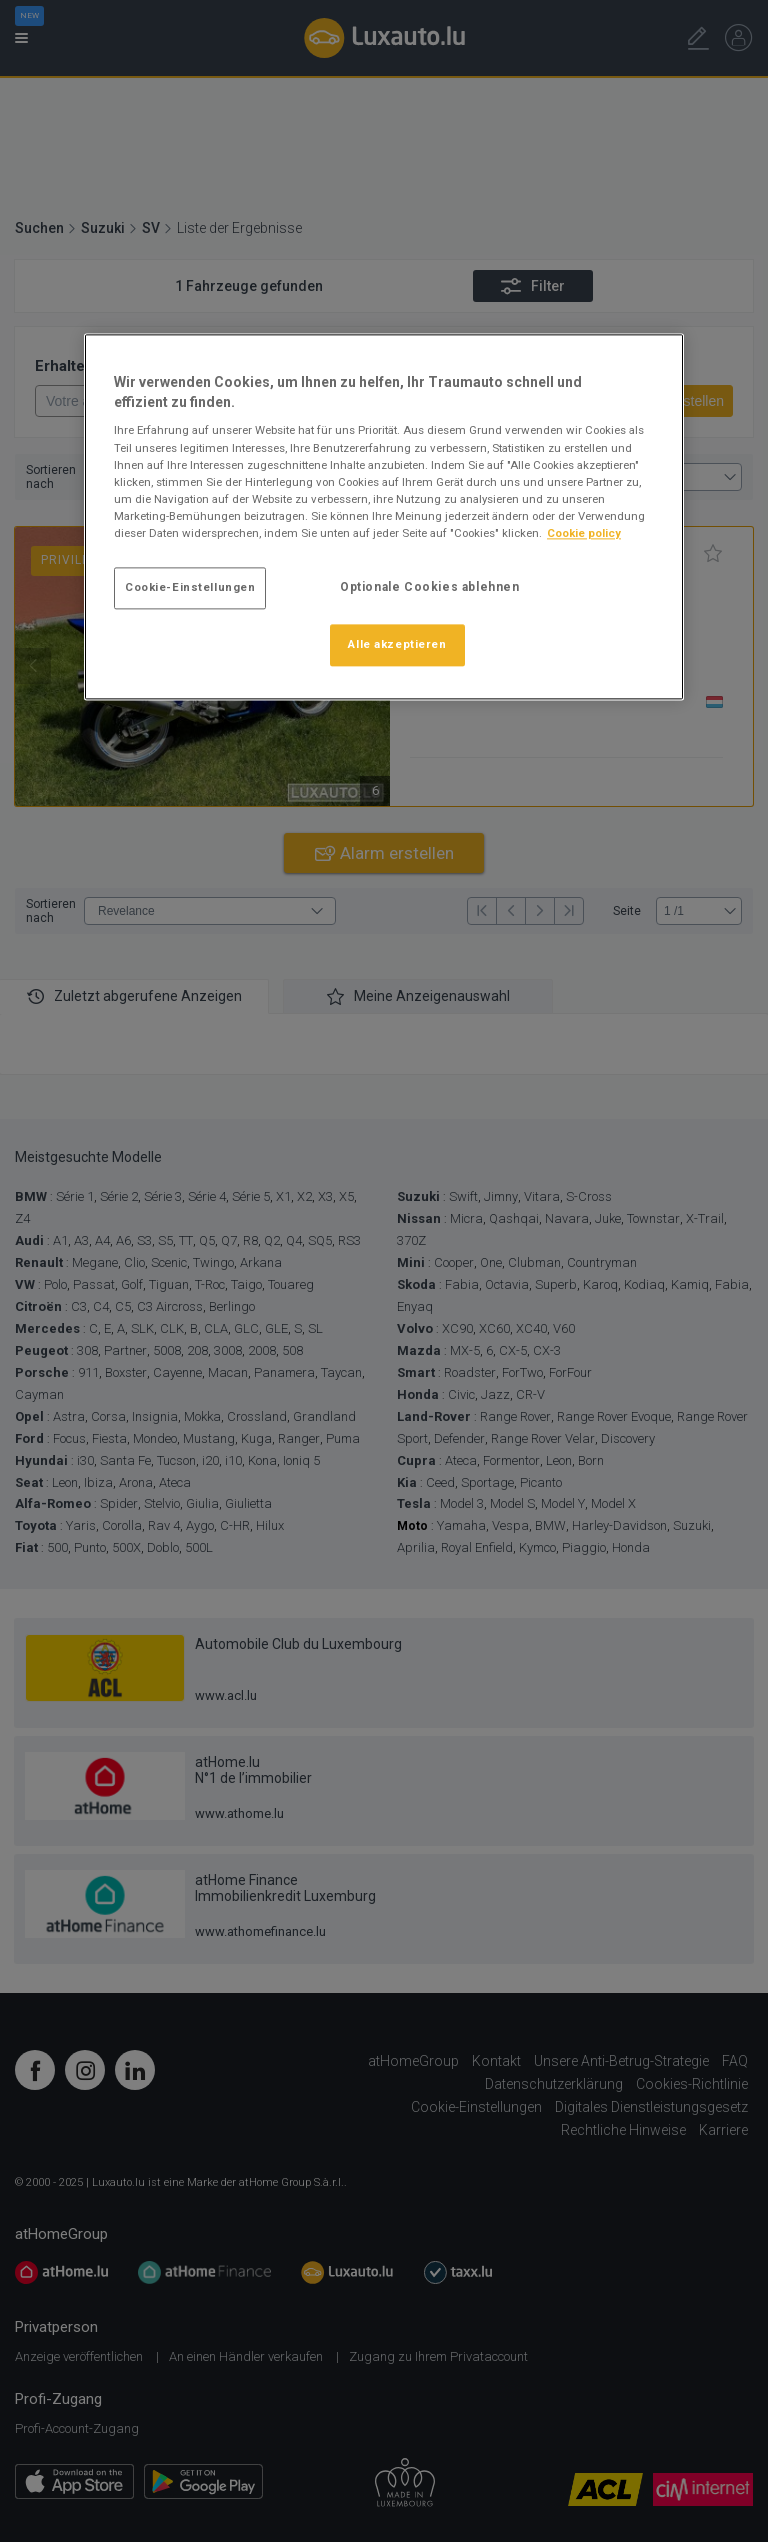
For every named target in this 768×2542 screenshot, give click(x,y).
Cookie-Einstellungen (190, 587)
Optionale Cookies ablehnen (430, 587)
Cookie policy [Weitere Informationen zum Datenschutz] (584, 533)
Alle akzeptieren (397, 644)
